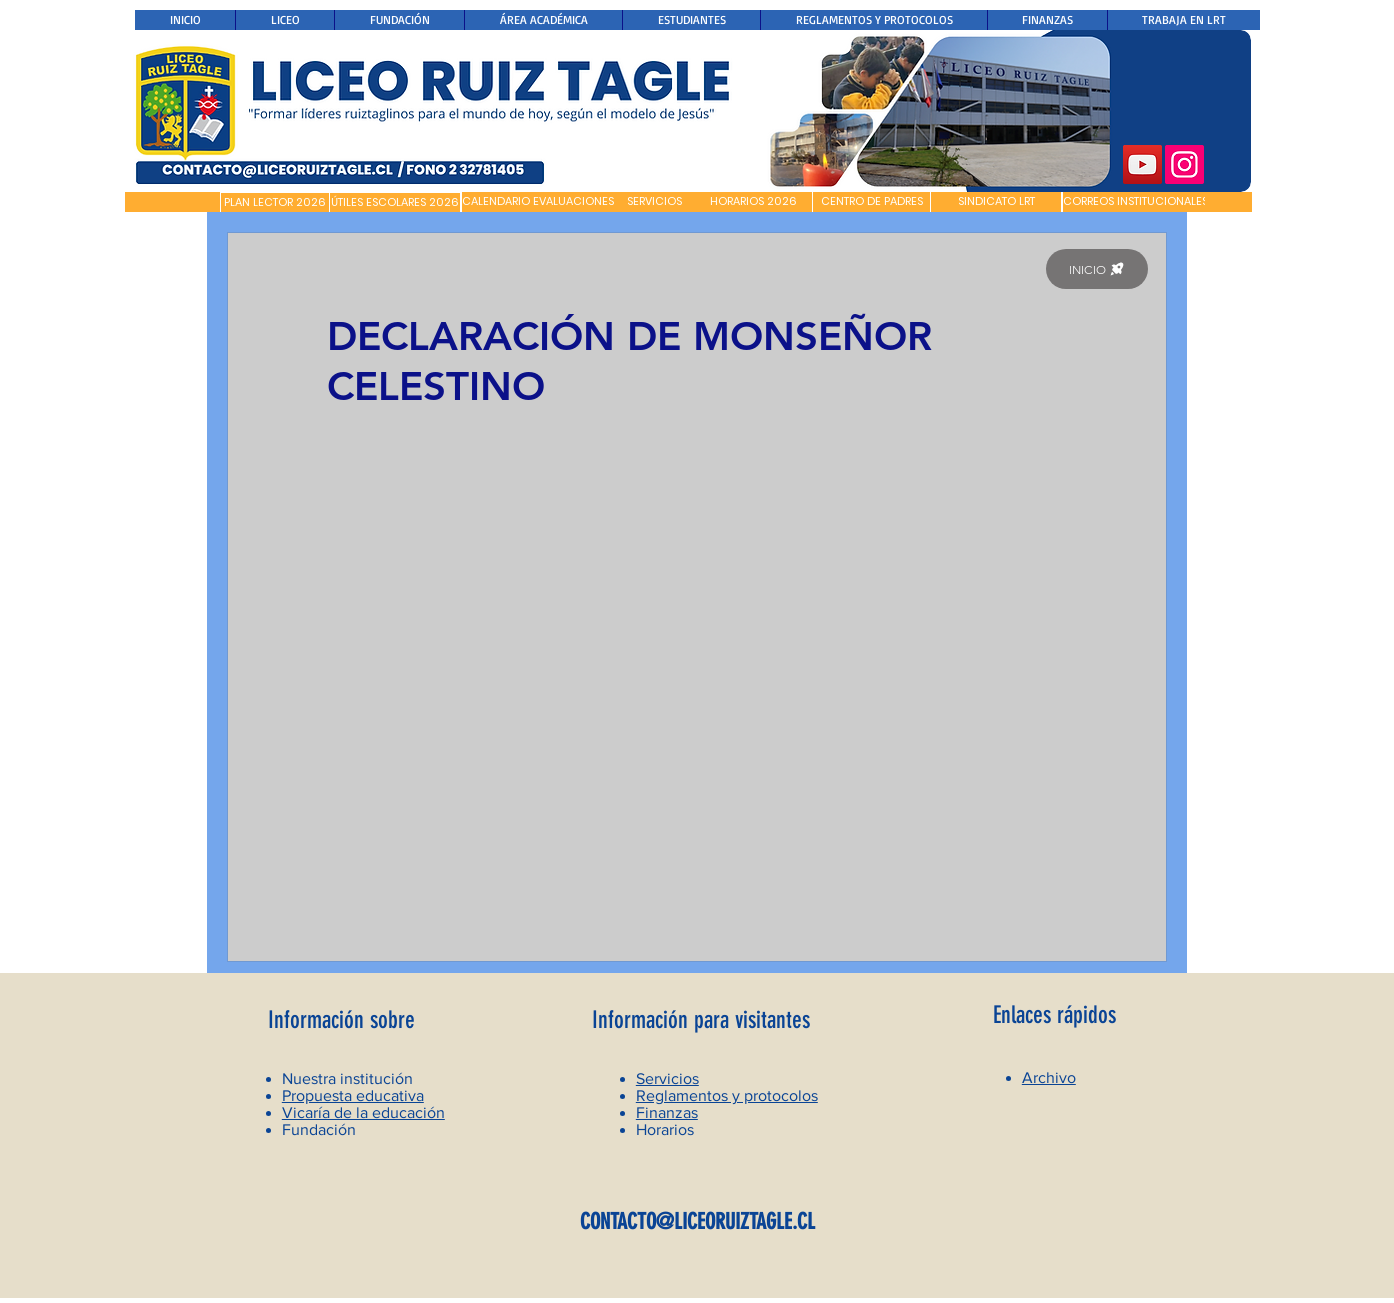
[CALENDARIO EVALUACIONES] (538, 202)
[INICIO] (1097, 269)
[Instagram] (1184, 164)
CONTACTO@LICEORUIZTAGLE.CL (697, 1221)
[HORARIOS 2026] (753, 202)
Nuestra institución (347, 1078)
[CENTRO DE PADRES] (871, 202)
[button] (172, 202)
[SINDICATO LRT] (996, 202)
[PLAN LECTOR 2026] (275, 203)
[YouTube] (1142, 164)
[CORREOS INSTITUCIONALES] (1135, 202)
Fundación (319, 1129)
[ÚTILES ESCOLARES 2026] (395, 203)
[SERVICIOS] (654, 202)
